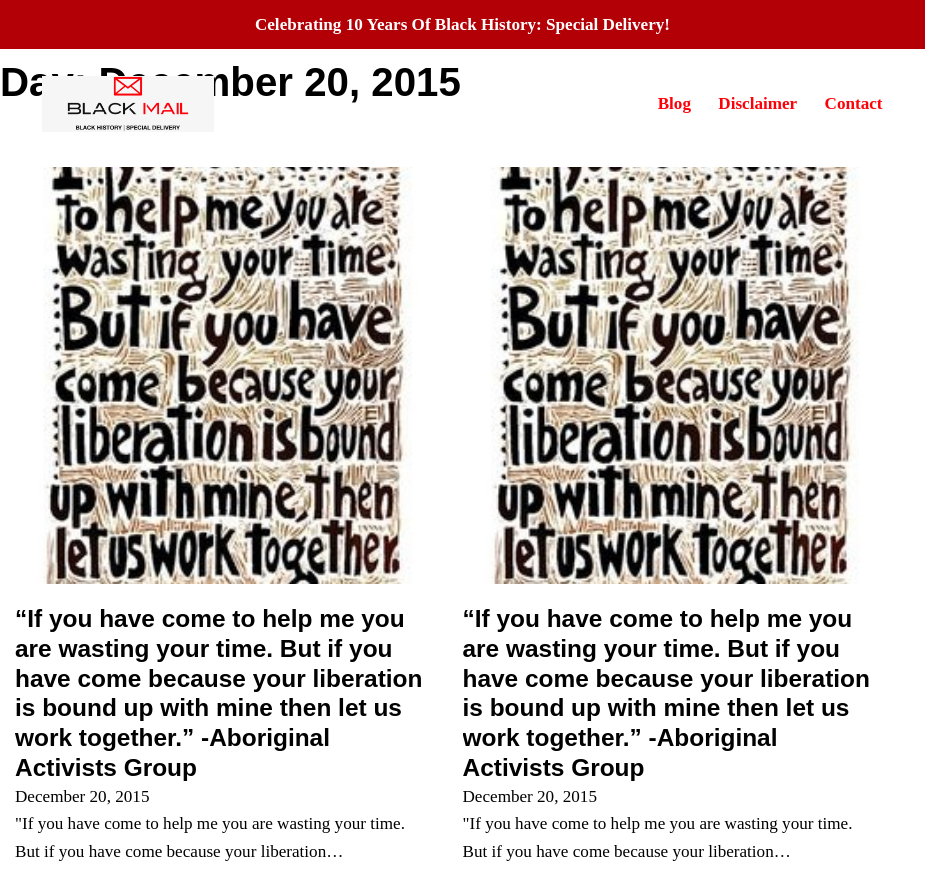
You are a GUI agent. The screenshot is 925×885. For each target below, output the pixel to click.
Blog (674, 103)
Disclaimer (757, 103)
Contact (854, 103)
